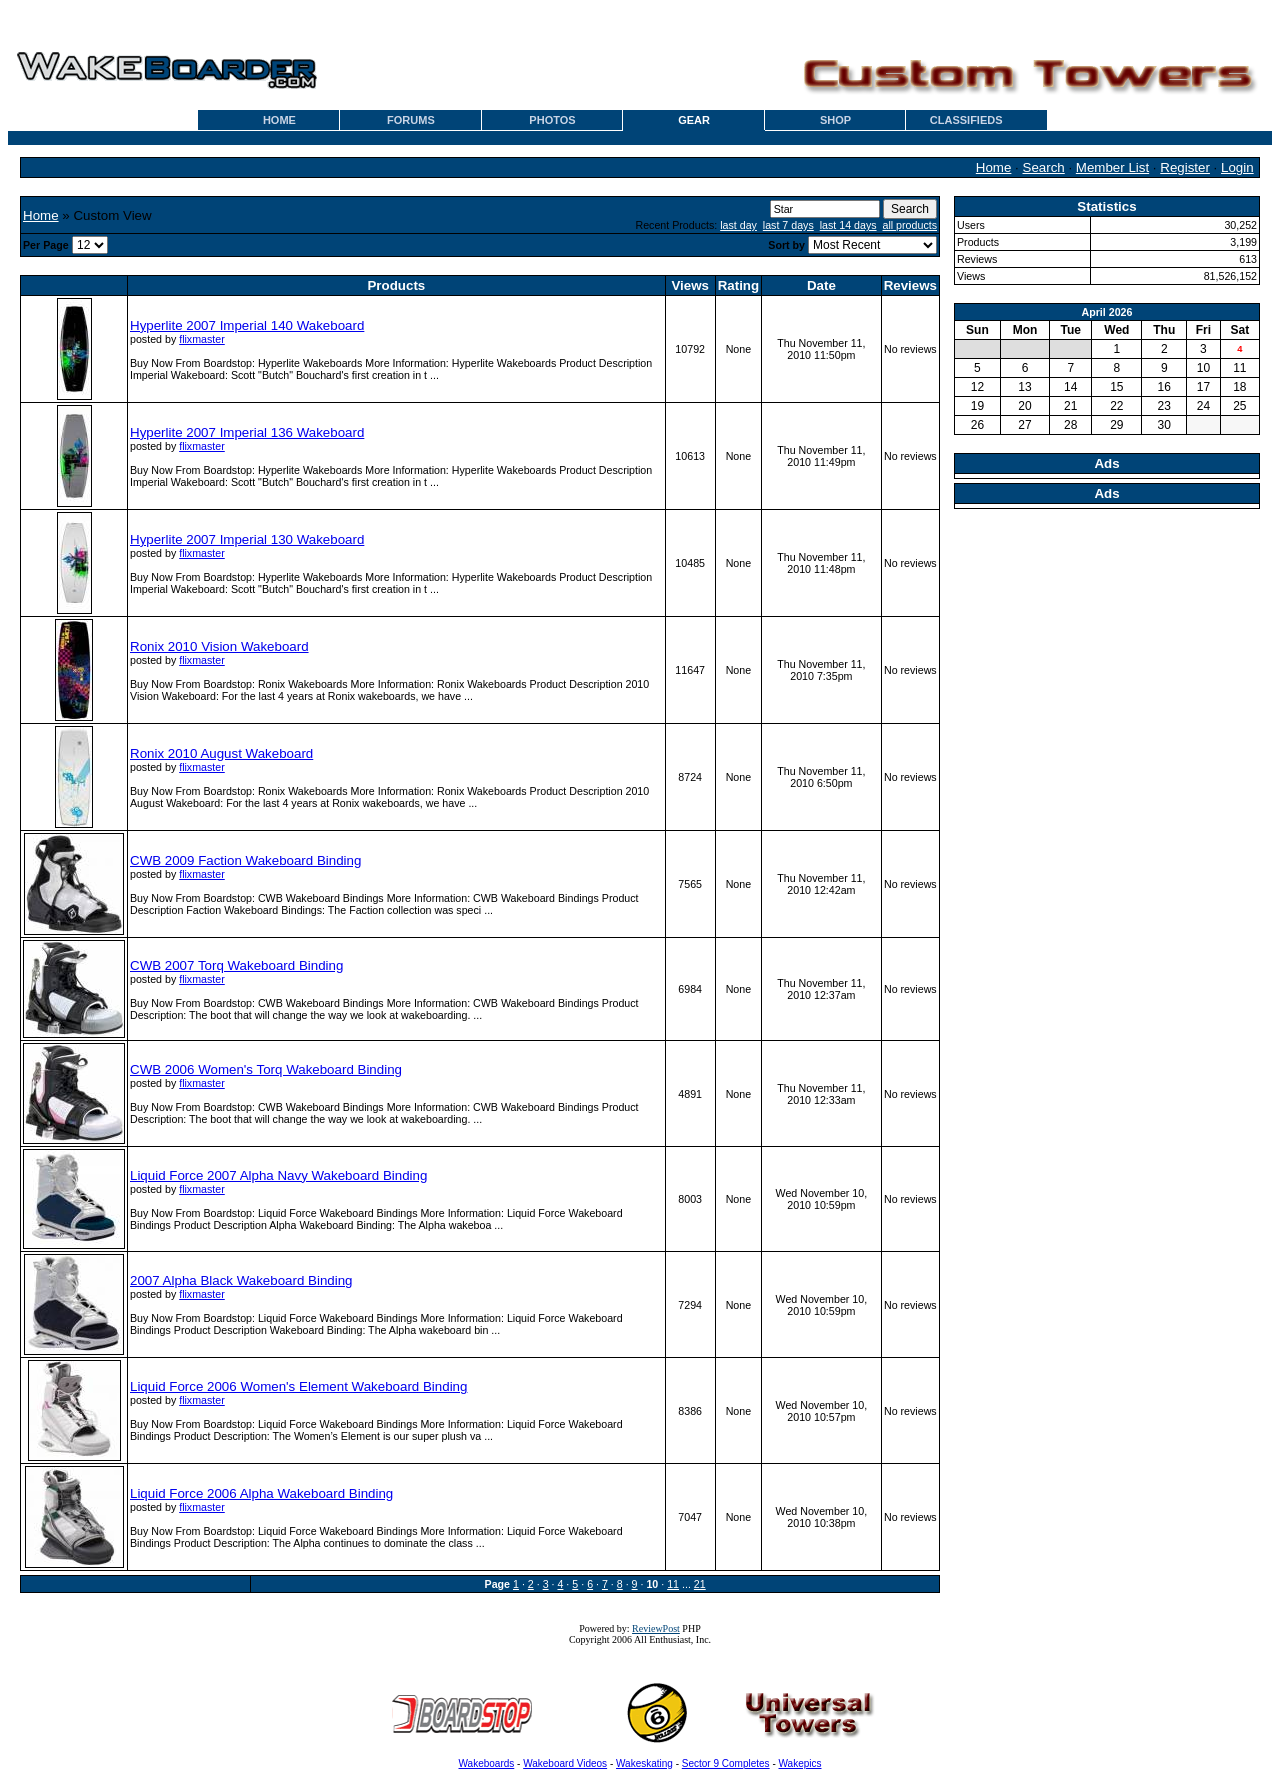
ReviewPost (656, 1628)
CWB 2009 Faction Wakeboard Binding (245, 860)
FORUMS (411, 120)
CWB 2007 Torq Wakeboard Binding (236, 965)
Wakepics (800, 1763)
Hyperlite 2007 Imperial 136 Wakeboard (247, 432)
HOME (279, 120)
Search (1044, 167)
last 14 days (848, 225)
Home (994, 167)
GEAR (694, 120)
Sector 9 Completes (726, 1763)
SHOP (835, 120)
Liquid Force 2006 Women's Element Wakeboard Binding (298, 1386)
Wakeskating (644, 1763)
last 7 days (788, 225)
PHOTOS (552, 120)
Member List (1112, 167)
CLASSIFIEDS (966, 120)
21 (700, 1584)
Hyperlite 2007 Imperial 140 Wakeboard (247, 325)
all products (910, 225)
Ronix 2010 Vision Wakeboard (219, 646)
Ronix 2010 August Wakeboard (221, 753)
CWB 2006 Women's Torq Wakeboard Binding (266, 1069)
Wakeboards (487, 1763)
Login (1237, 167)
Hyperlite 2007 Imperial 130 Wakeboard (247, 539)
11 (673, 1584)
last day (738, 225)
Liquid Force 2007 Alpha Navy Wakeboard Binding (278, 1175)
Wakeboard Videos (565, 1763)
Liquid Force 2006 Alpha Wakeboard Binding (261, 1493)
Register (1185, 167)
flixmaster (202, 339)
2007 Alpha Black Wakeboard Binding (241, 1280)
